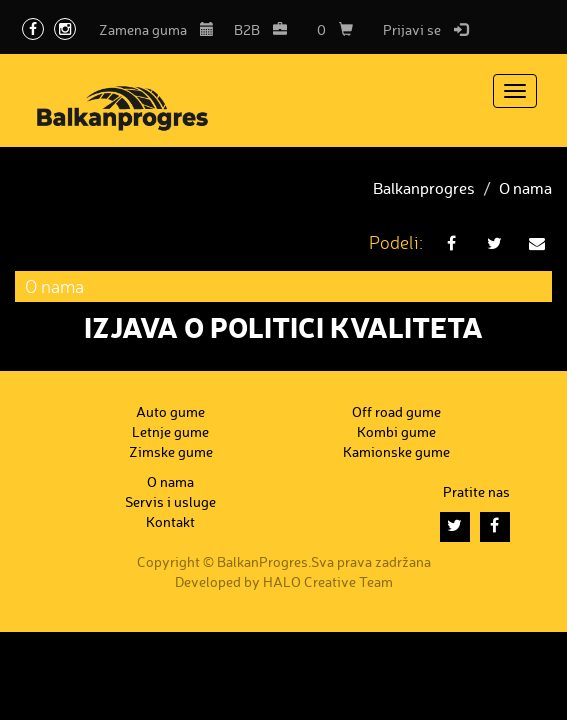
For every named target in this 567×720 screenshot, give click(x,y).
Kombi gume (396, 431)
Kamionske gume (396, 451)
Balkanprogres (424, 188)
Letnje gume (170, 431)
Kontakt (170, 521)
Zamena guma (156, 29)
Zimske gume (171, 451)
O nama (525, 188)
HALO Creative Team (328, 581)
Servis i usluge (170, 501)
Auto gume (170, 411)
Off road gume (396, 411)
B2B (260, 29)
